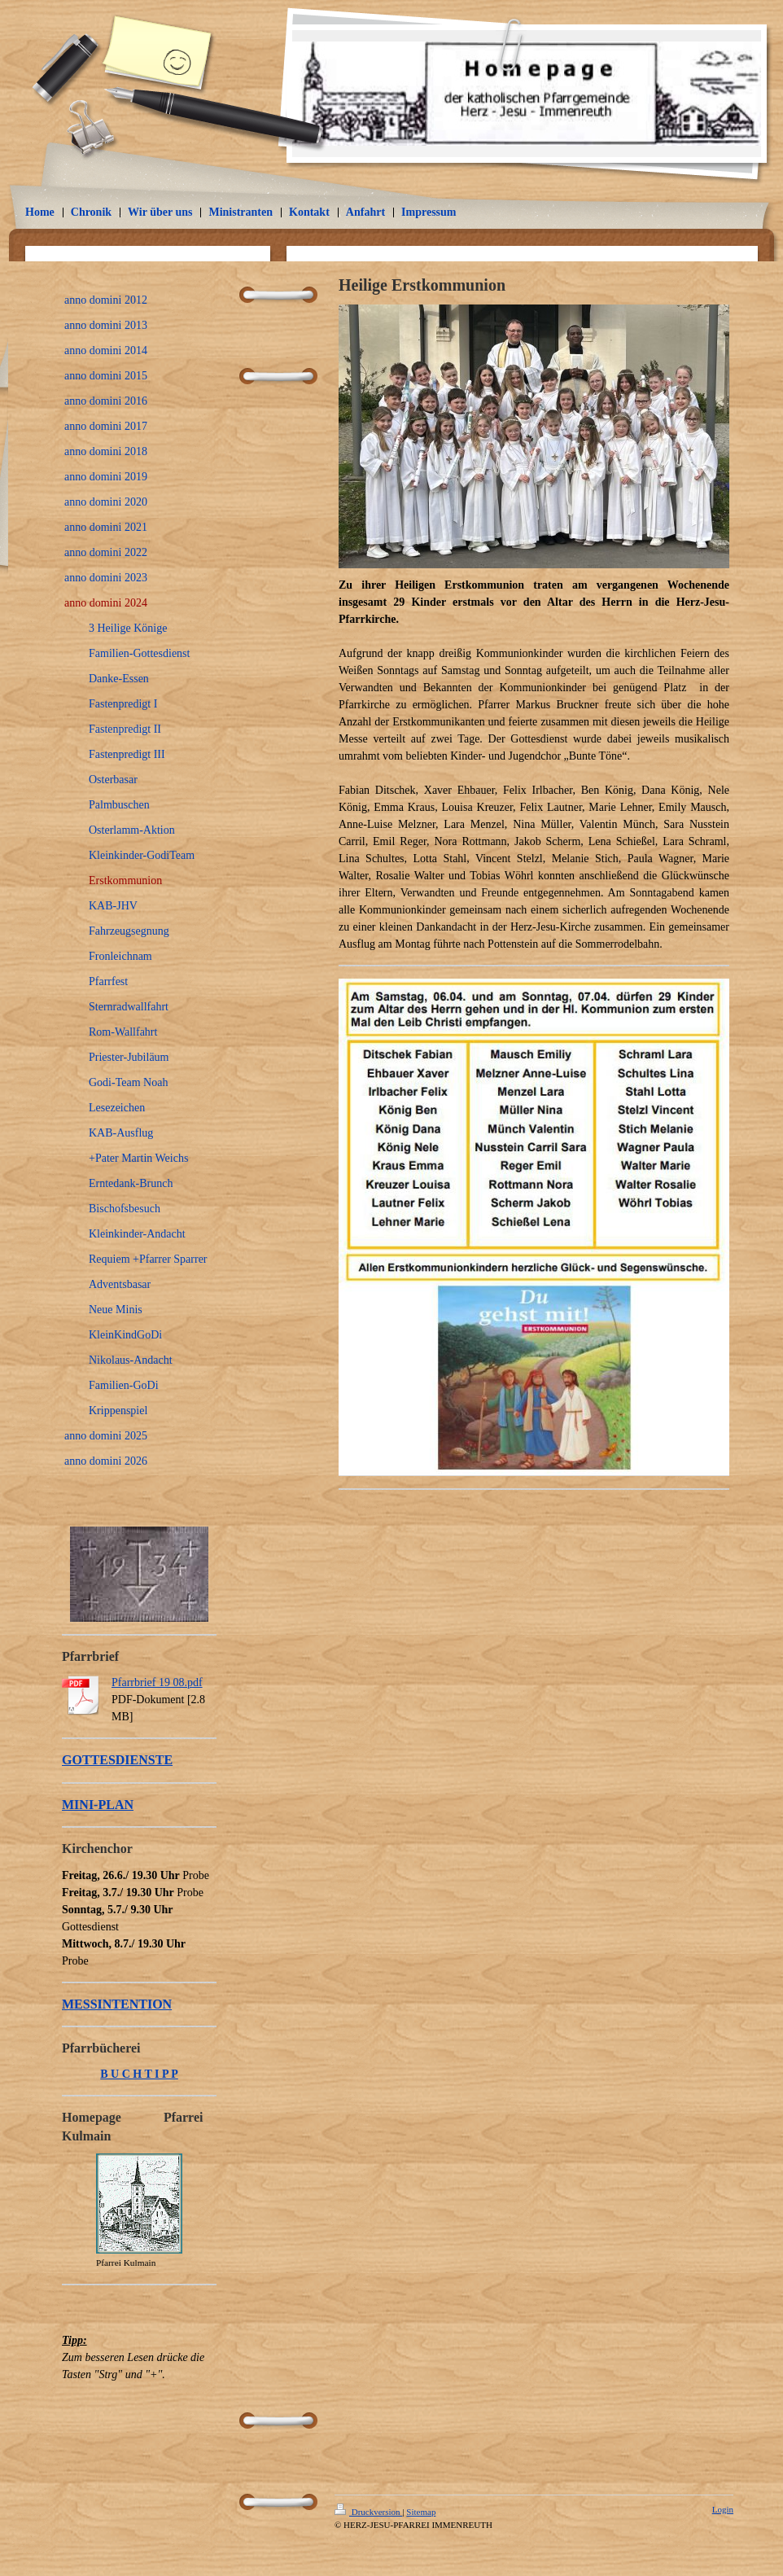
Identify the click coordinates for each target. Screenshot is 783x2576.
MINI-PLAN (97, 1805)
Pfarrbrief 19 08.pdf (157, 1682)
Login (722, 2509)
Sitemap (420, 2512)
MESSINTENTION (117, 2004)
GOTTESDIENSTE (117, 1760)
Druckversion (368, 2512)
